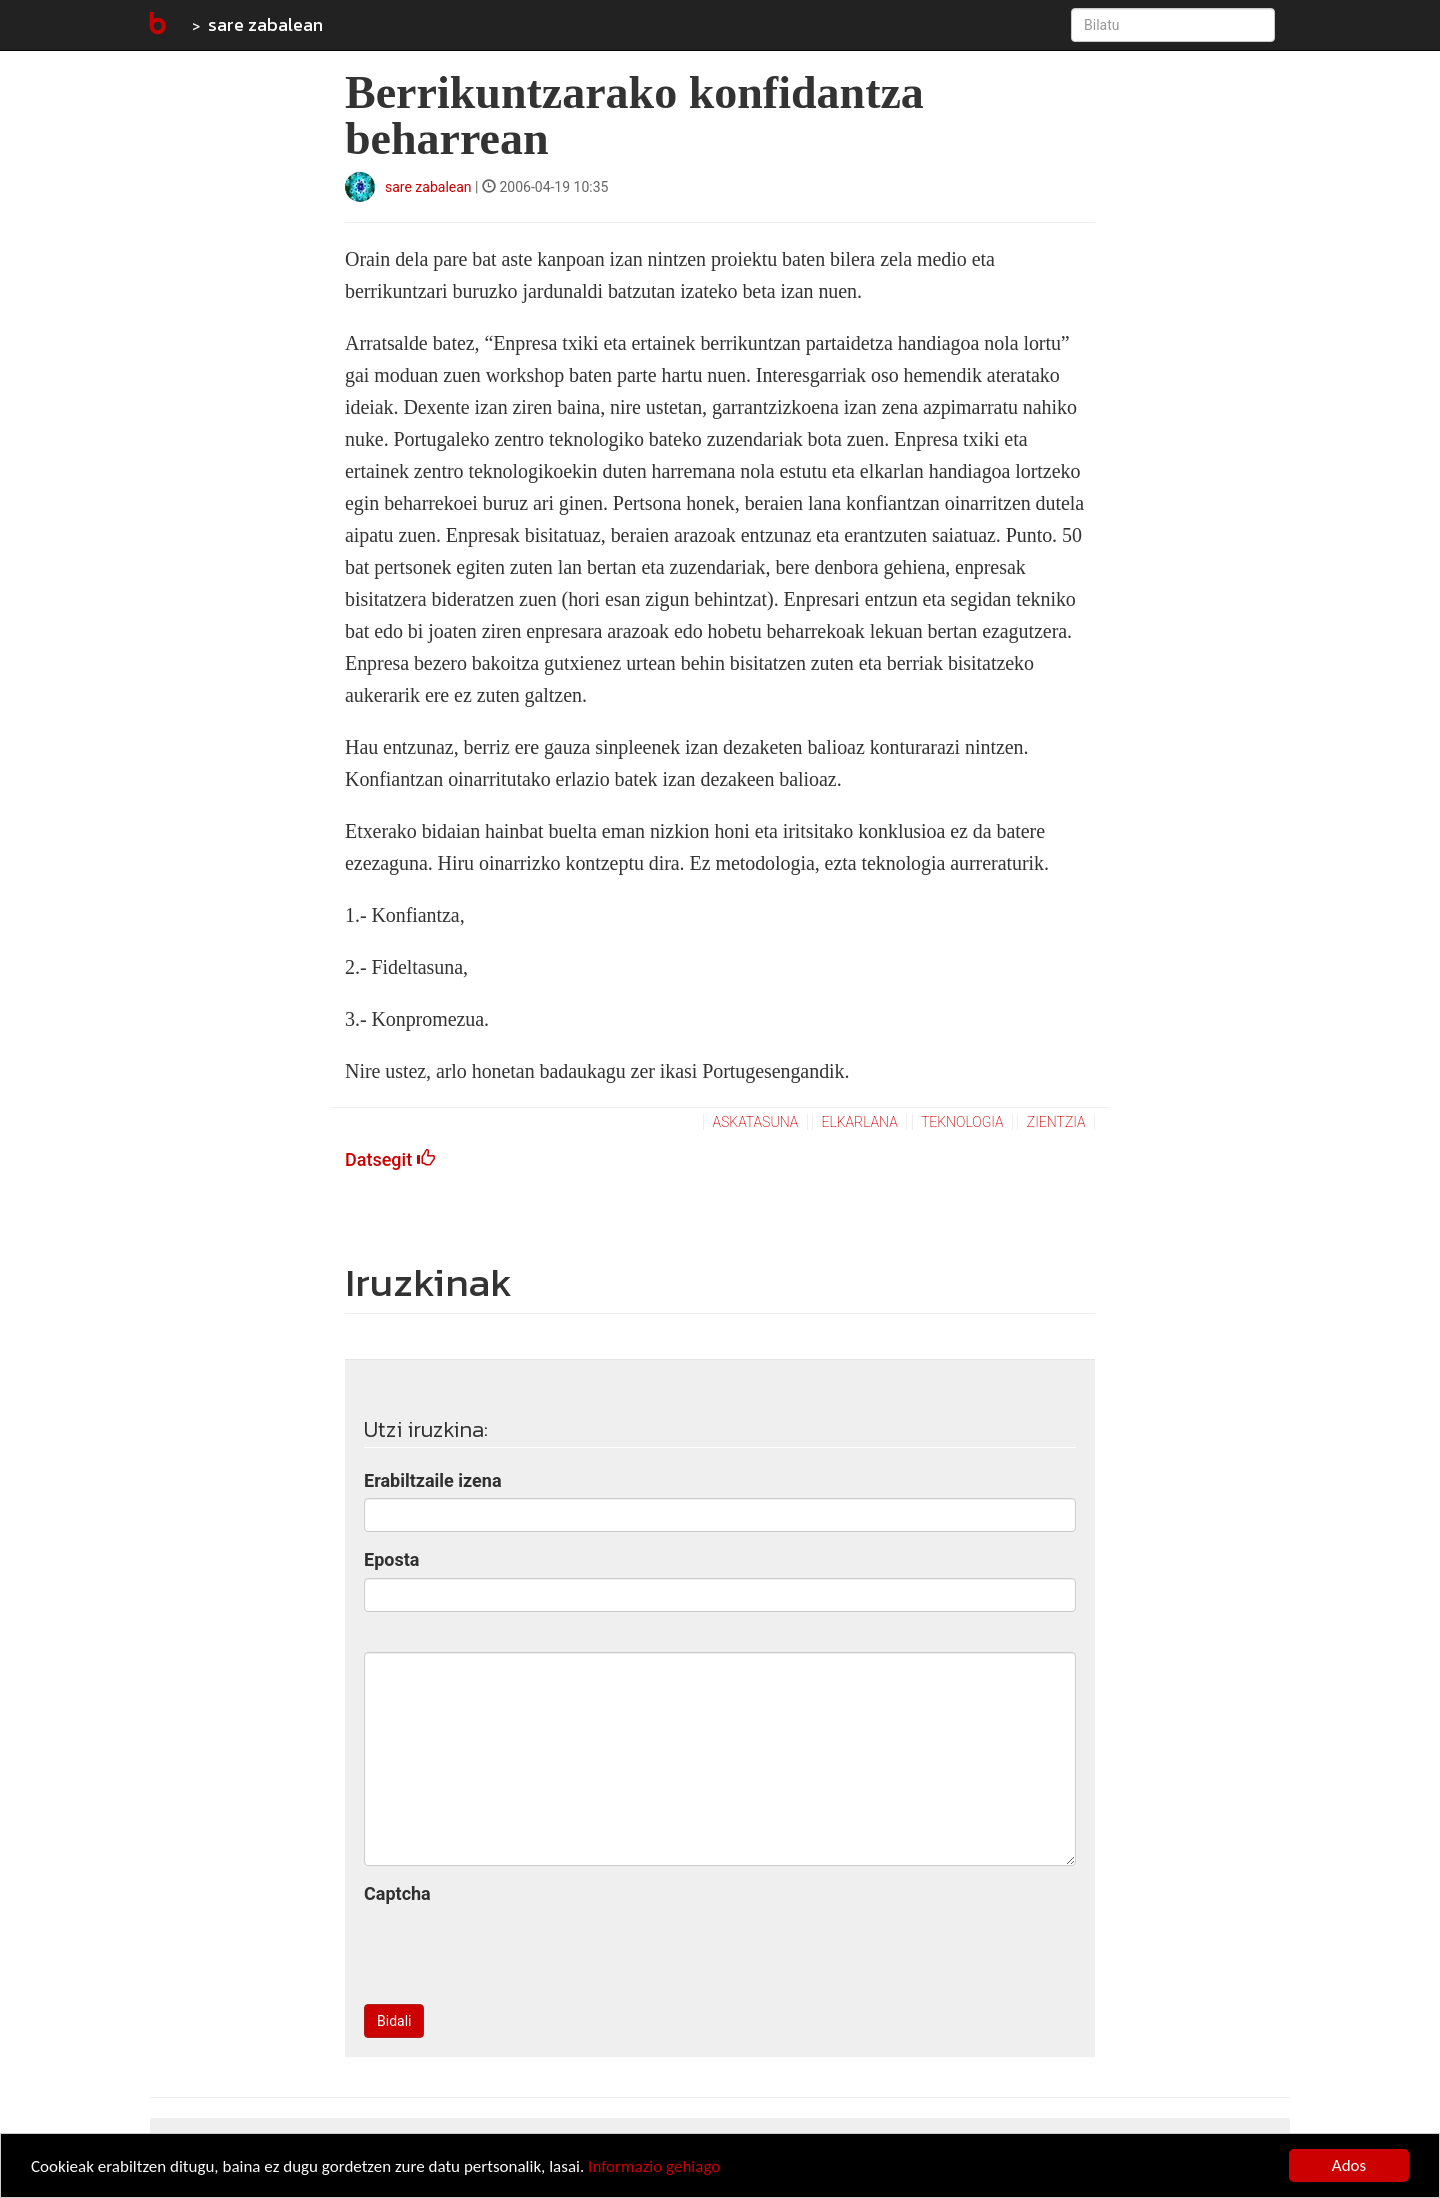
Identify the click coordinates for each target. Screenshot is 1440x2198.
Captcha (397, 1893)
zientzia (1056, 1122)
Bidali (394, 2021)
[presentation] (516, 1950)
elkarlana (859, 1122)
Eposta (391, 1559)
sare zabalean (265, 24)
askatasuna (755, 1122)
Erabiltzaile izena (433, 1480)
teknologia (962, 1122)
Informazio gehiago (654, 2167)
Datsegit (390, 1159)
